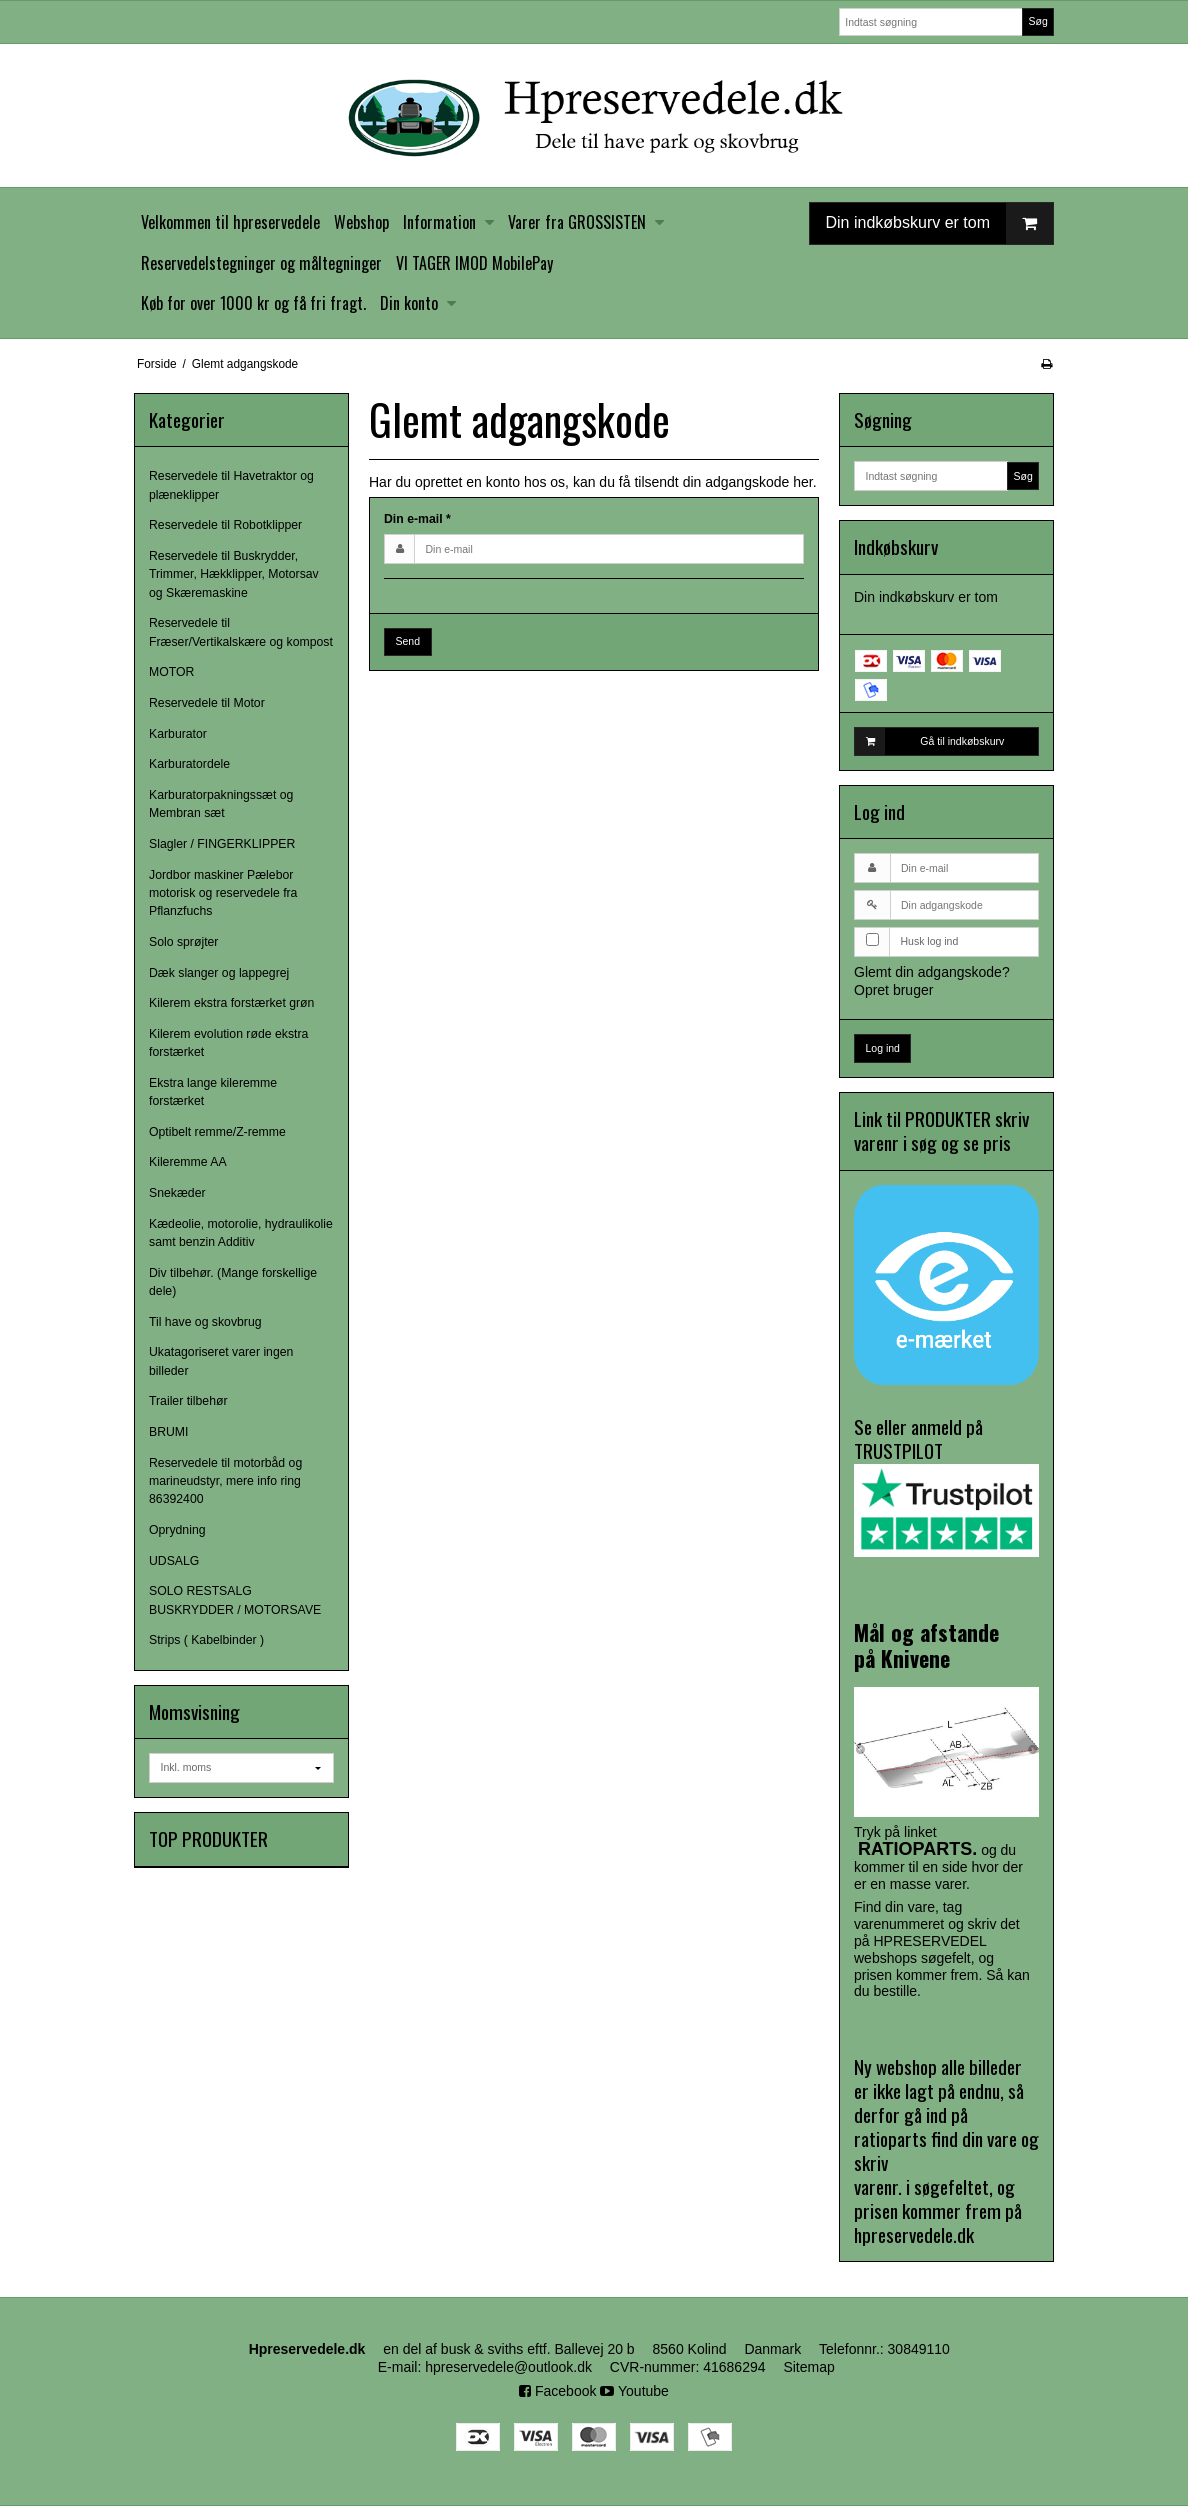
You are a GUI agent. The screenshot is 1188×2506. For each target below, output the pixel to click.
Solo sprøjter (183, 942)
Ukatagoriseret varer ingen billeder (221, 1361)
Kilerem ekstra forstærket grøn (231, 1003)
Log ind (883, 1048)
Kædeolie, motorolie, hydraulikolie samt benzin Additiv (241, 1233)
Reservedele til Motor (207, 703)
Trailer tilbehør (188, 1401)
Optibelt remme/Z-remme (217, 1132)
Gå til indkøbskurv (929, 741)
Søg (1037, 21)
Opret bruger (893, 990)
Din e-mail (417, 519)
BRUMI (168, 1432)
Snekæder (177, 1193)
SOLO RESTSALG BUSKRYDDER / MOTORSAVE (235, 1600)
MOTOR (171, 672)
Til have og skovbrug (205, 1322)
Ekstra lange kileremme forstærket (213, 1092)
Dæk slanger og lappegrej (219, 973)
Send (408, 641)
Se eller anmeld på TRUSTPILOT (946, 1484)
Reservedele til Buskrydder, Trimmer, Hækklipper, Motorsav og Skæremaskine (234, 574)
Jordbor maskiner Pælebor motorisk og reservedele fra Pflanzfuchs (223, 893)
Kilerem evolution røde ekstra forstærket (228, 1043)
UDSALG (174, 1561)
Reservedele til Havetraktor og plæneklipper (231, 485)
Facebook (557, 2391)
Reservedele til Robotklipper (225, 525)
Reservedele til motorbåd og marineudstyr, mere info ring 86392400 (225, 1481)
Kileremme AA (188, 1162)
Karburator (178, 734)
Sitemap (808, 2367)
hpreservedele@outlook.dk (508, 2367)
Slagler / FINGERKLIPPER (222, 844)
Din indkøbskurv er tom (940, 223)
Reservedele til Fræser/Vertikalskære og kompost (241, 632)
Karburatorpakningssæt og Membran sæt (221, 804)
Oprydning (177, 1530)
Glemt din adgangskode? (932, 972)
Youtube (634, 2391)
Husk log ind (930, 941)
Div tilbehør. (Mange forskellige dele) (233, 1282)
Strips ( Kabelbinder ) (206, 1640)
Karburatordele (189, 764)
